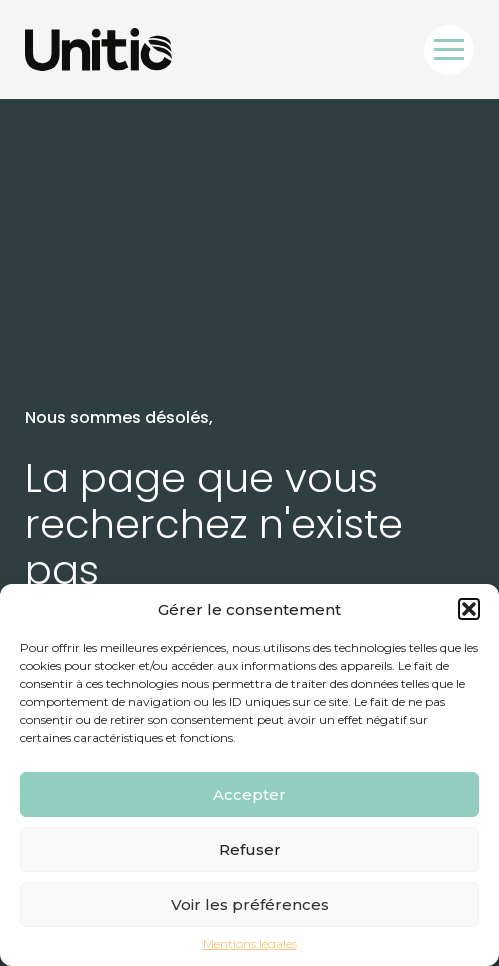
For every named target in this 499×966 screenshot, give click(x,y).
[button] (469, 609)
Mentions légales (250, 944)
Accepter (249, 794)
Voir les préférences (250, 904)
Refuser (250, 849)
